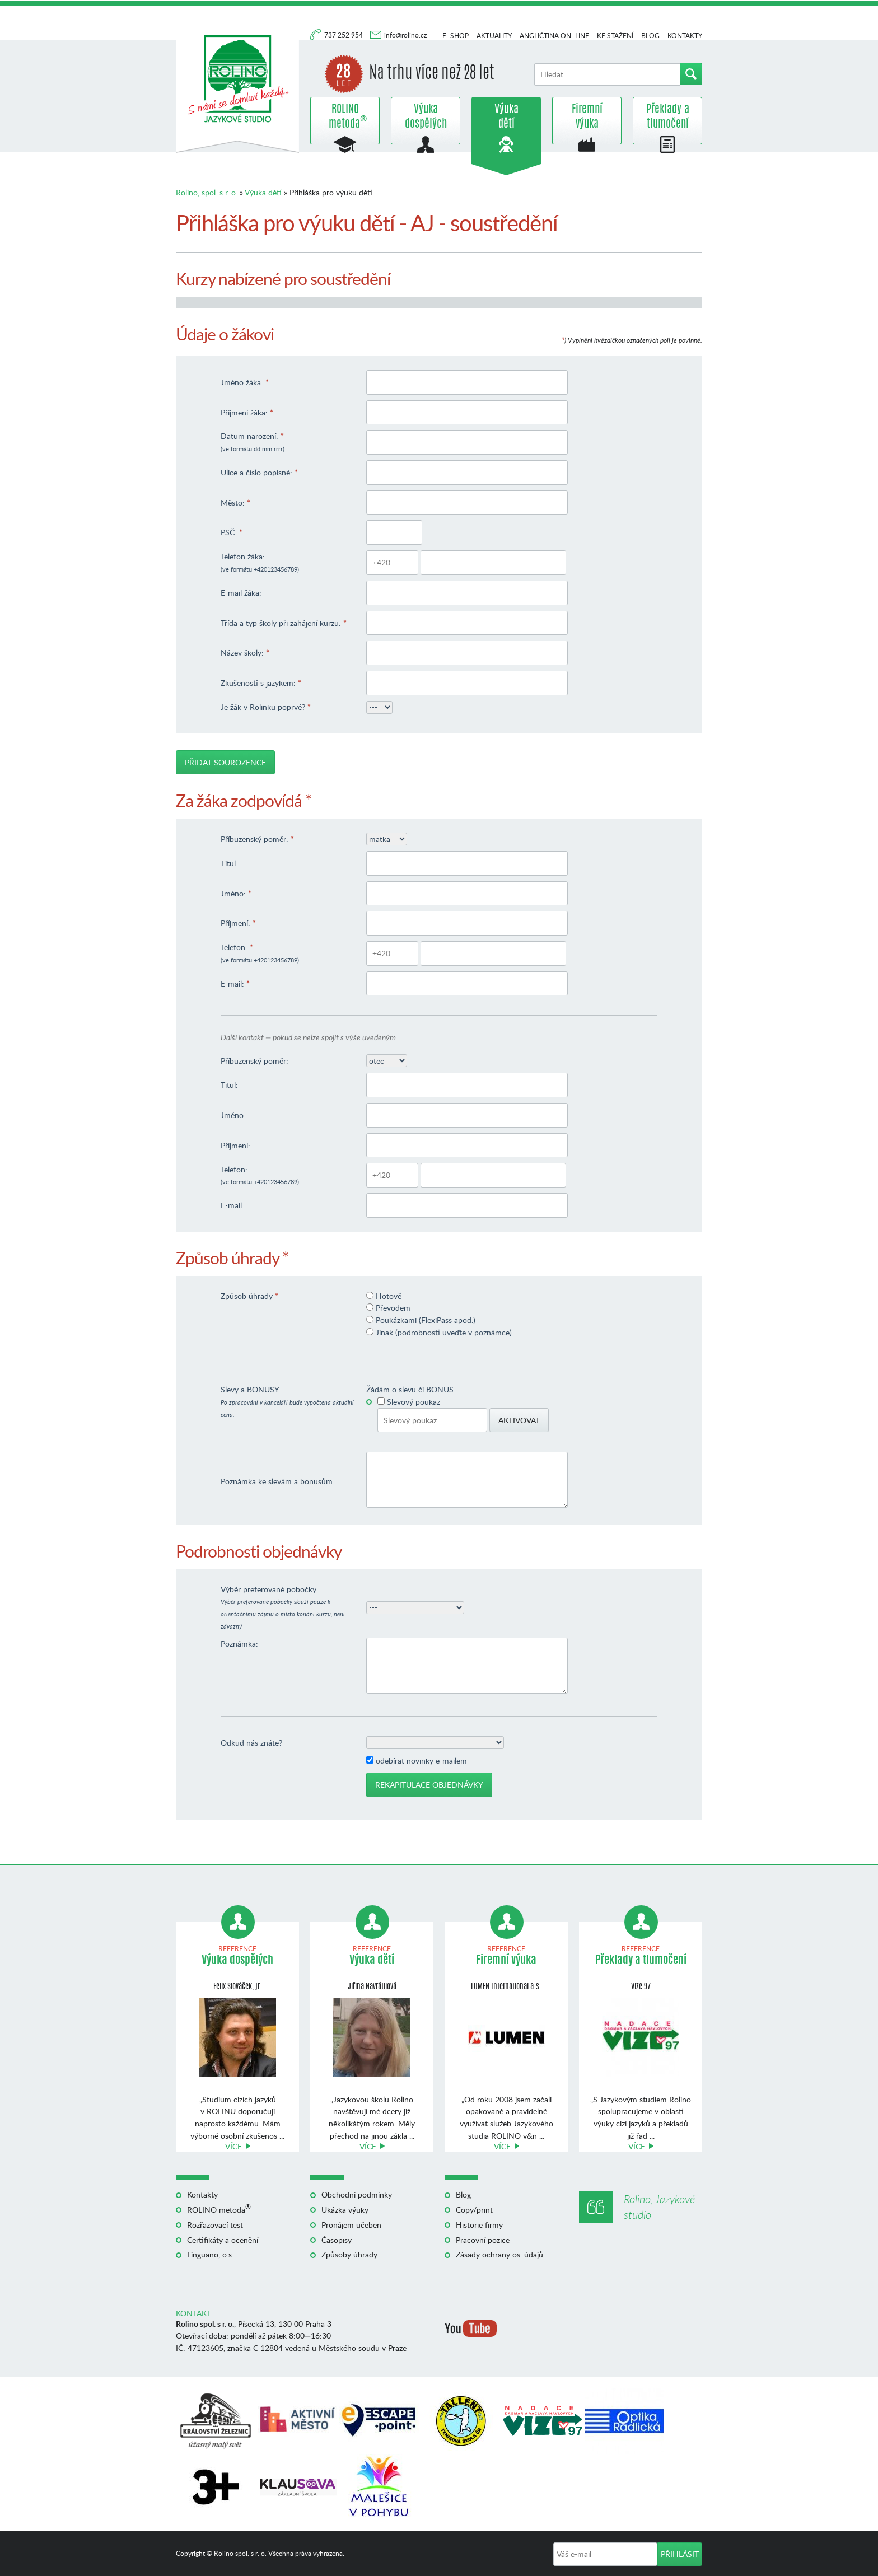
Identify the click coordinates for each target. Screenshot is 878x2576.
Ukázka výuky (344, 2209)
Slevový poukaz (413, 1401)
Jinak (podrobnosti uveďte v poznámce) (444, 1332)
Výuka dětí (506, 117)
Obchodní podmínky (356, 2194)
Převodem (393, 1307)
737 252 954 (344, 35)
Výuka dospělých (426, 117)
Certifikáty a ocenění (222, 2239)
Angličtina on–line (554, 35)
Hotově (388, 1296)
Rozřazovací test (215, 2224)
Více (233, 2146)
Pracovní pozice (483, 2239)
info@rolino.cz (405, 35)
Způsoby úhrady (349, 2254)
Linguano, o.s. (210, 2254)
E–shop (455, 35)
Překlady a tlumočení (667, 117)
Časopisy (336, 2239)
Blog (650, 35)
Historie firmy (479, 2224)
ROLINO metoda (345, 117)
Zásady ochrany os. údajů (499, 2254)
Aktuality (494, 35)
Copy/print (474, 2209)
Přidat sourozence (225, 762)
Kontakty (684, 35)
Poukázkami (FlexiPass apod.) (425, 1320)
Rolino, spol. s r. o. (206, 192)
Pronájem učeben (351, 2224)
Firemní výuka (587, 117)
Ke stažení (615, 35)
